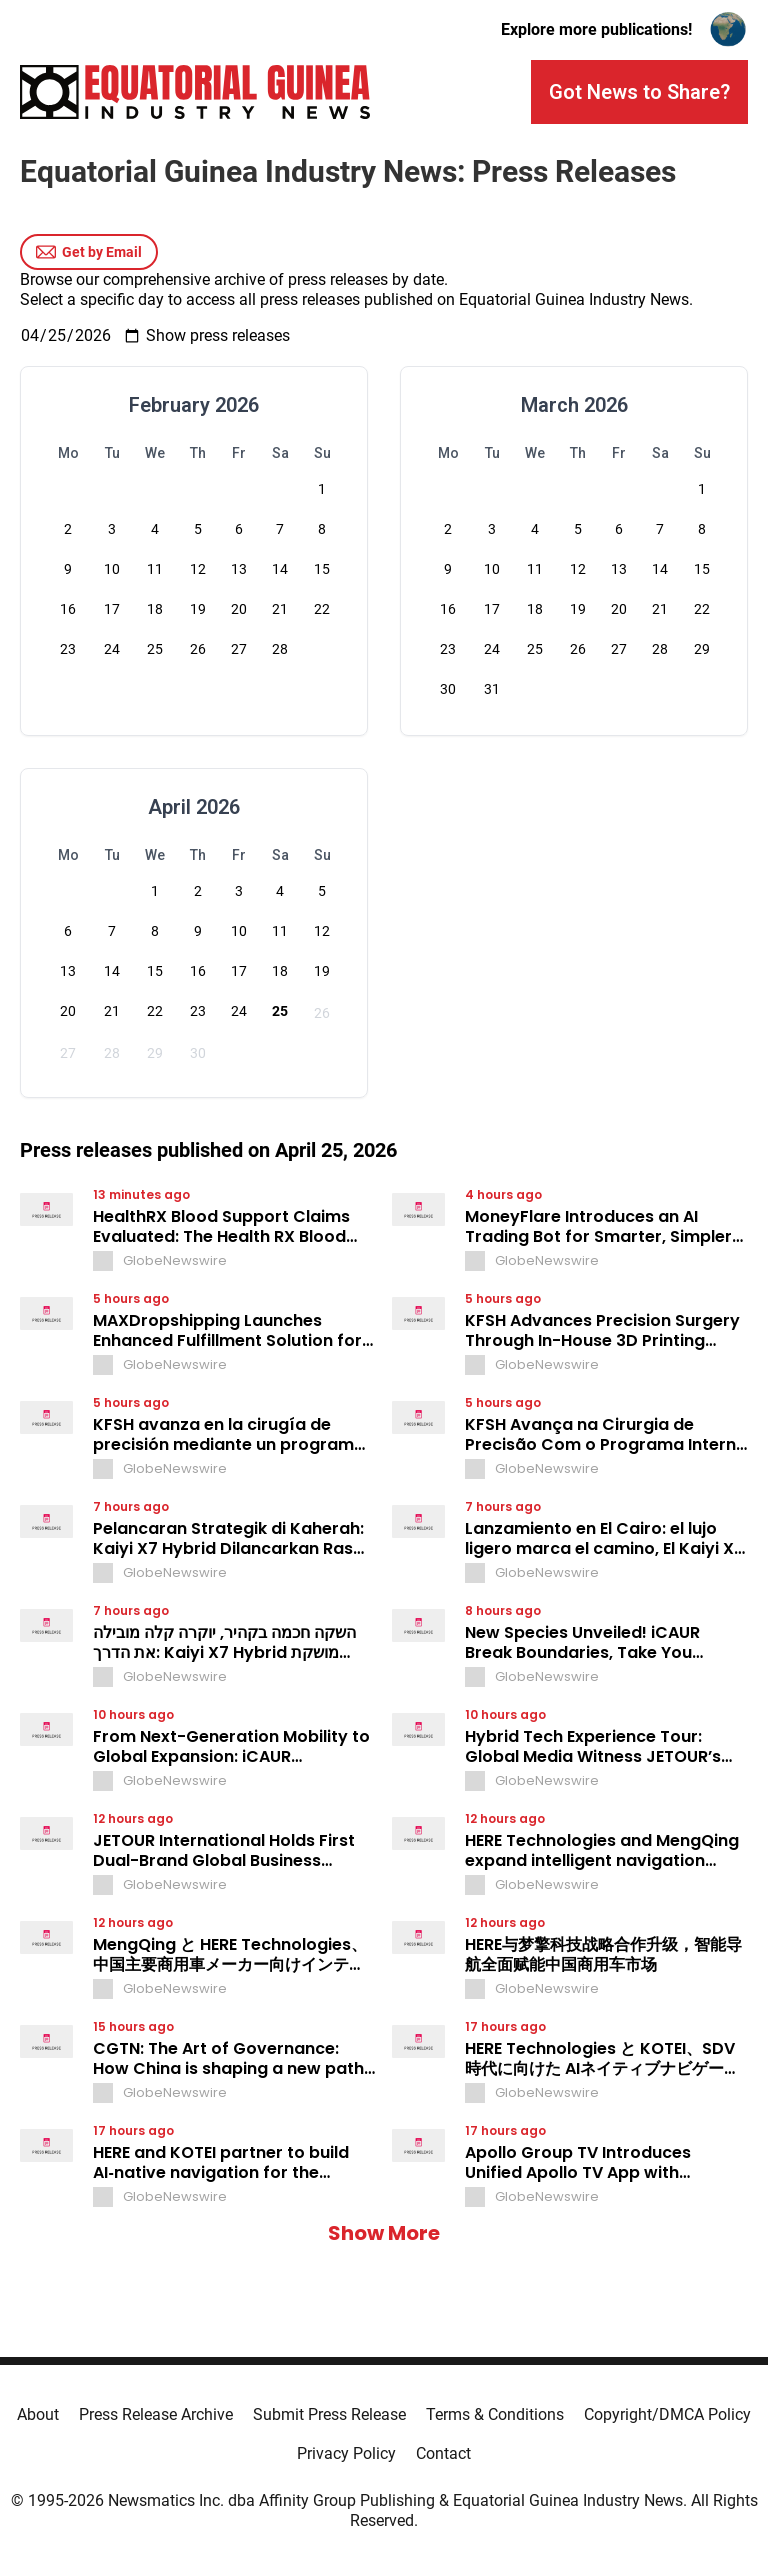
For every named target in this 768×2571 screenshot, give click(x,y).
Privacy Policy (346, 2453)
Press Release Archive (156, 2414)
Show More (384, 2233)
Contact (443, 2453)
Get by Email (89, 252)
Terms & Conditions (495, 2414)
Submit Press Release (329, 2414)
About (38, 2414)
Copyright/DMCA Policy (667, 2414)
